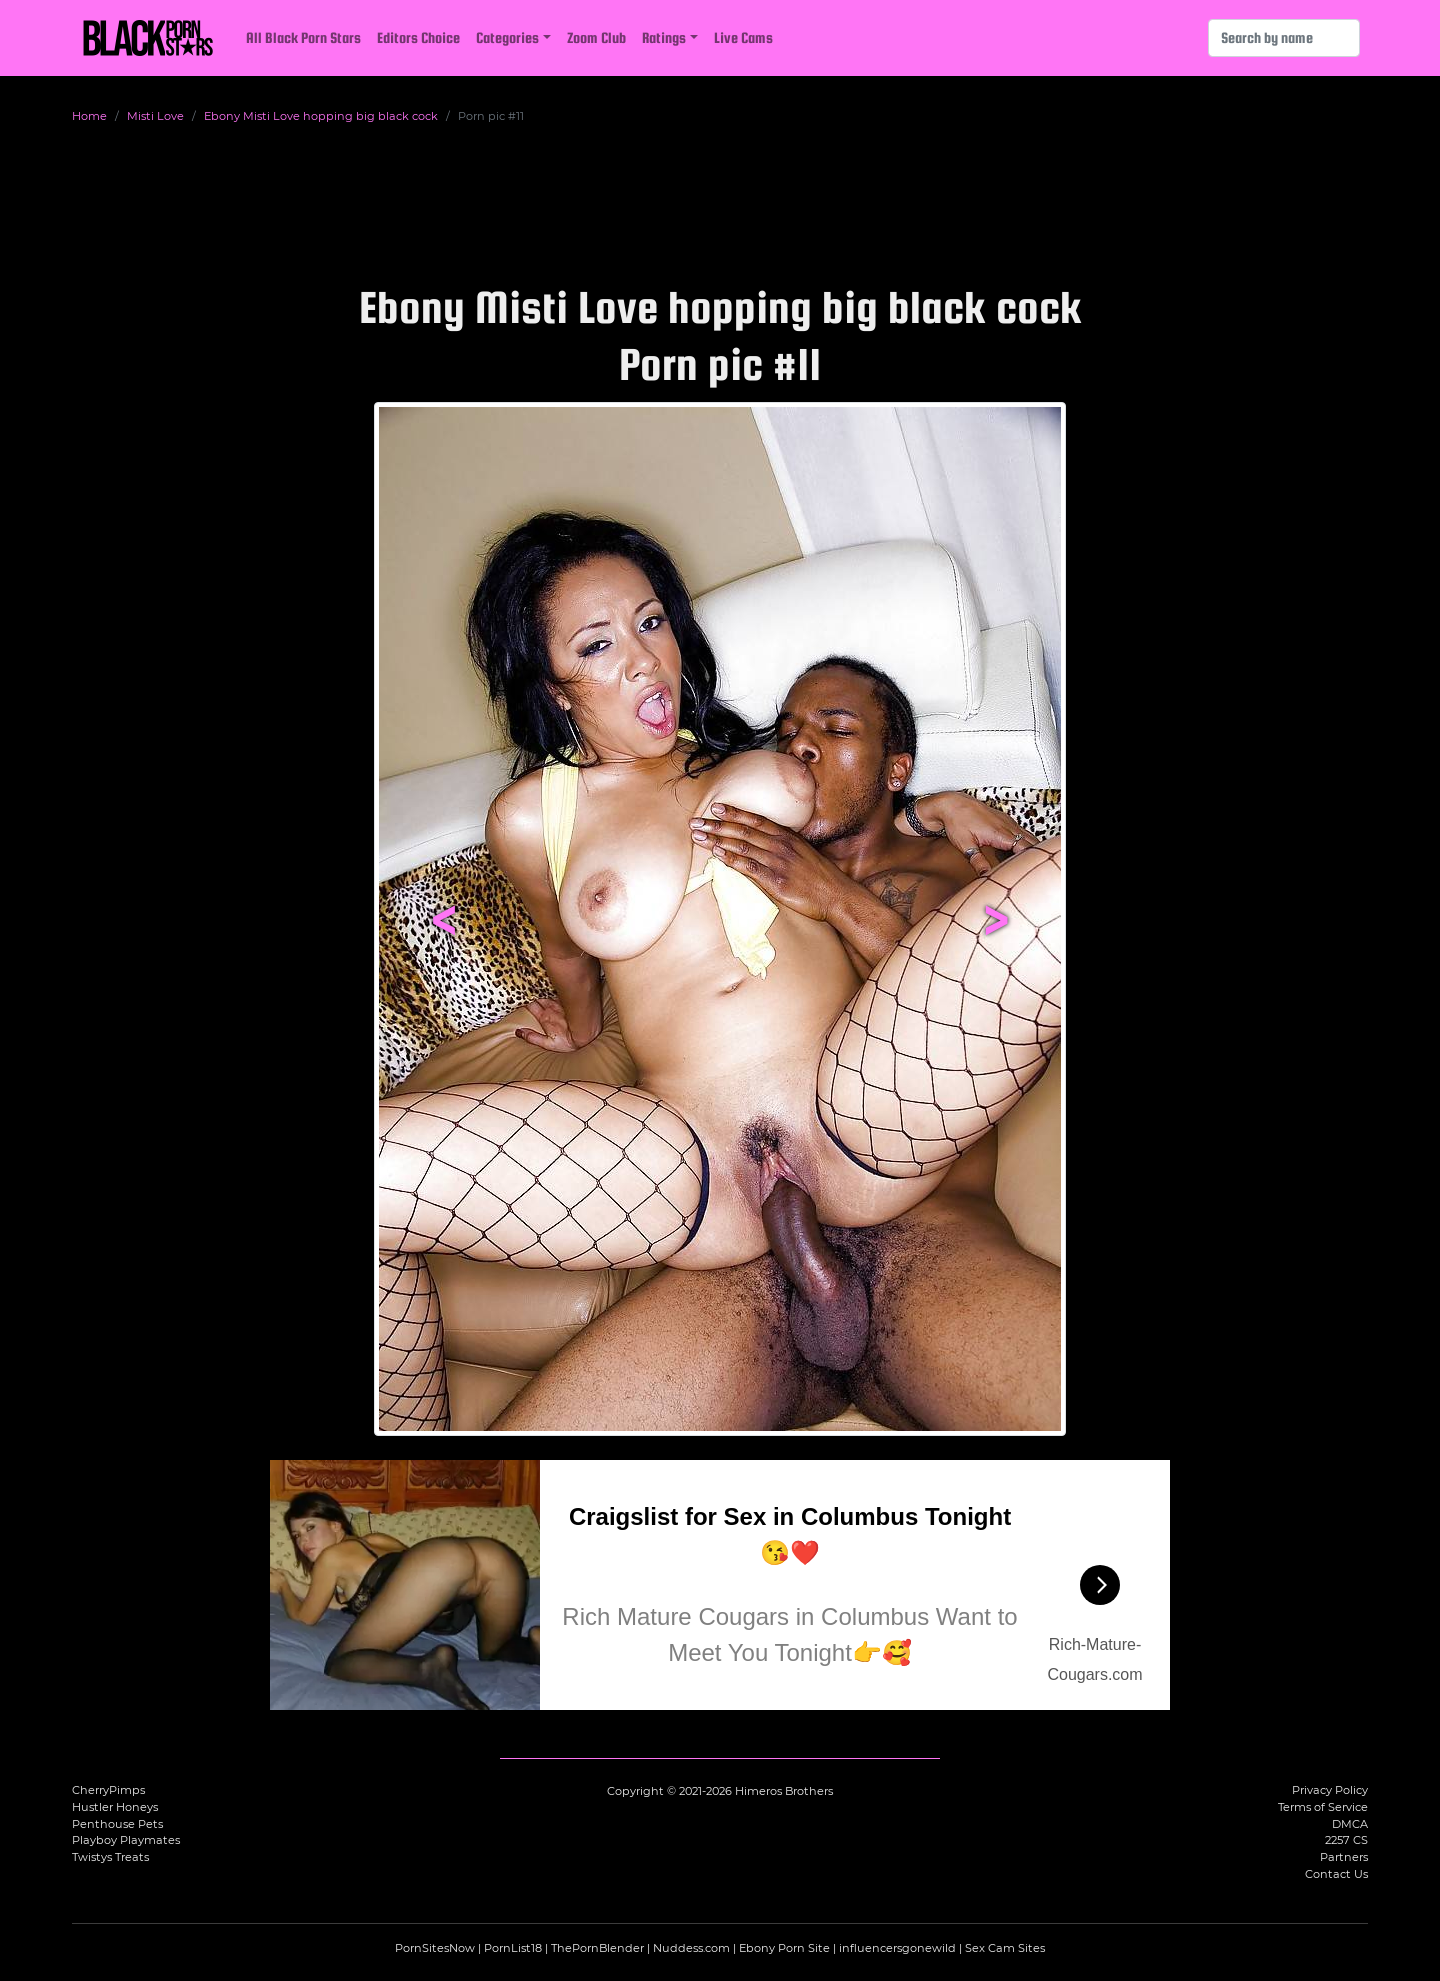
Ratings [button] (664, 37)
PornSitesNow (435, 1948)
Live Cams (743, 37)
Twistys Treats (110, 1857)
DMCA (1350, 1824)
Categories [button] (507, 37)
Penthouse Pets (117, 1824)
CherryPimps (108, 1790)
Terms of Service (1323, 1807)
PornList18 (513, 1948)
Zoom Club (596, 37)
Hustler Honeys (115, 1807)
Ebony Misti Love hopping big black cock (321, 116)
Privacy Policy (1330, 1790)
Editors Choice (418, 37)
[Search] (1284, 38)
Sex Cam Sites (1005, 1948)
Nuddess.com (691, 1948)
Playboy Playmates (126, 1840)
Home (89, 116)
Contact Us (1336, 1874)
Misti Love (155, 116)
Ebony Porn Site (784, 1948)
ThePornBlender (597, 1948)
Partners (1344, 1857)
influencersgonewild (897, 1948)
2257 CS (1346, 1840)
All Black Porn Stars (303, 37)
